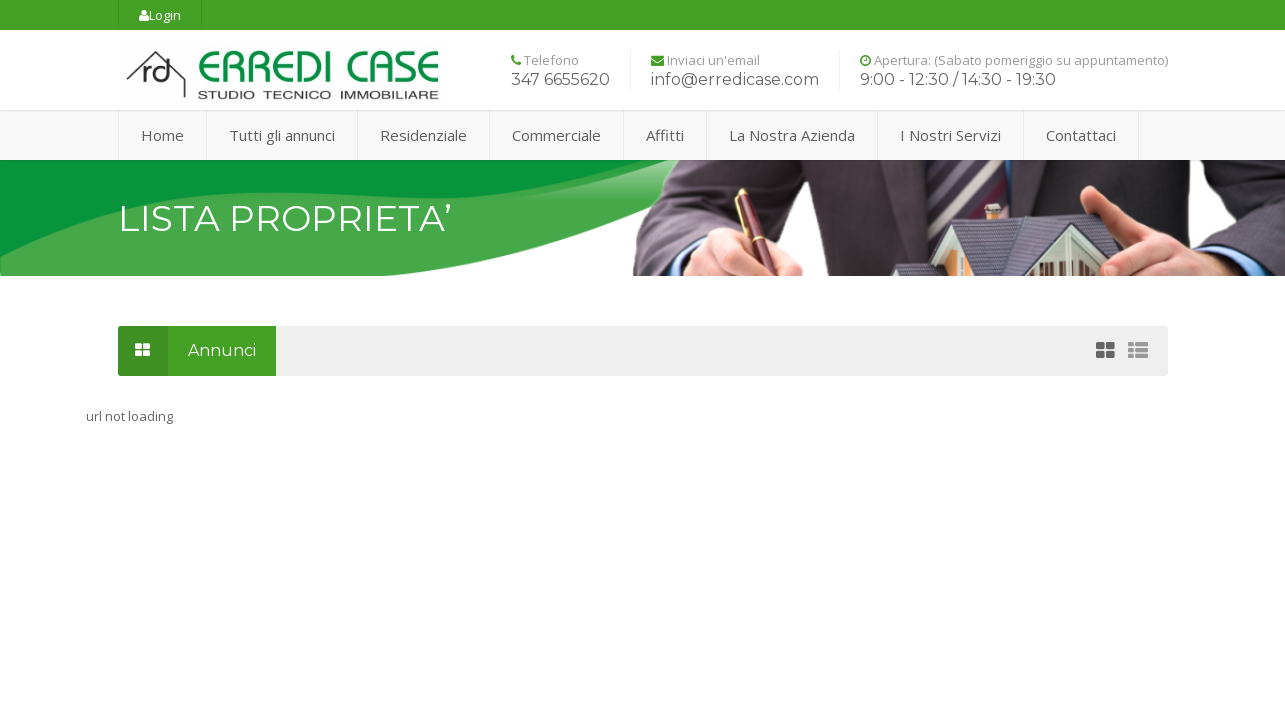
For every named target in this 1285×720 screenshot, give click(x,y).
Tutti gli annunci (282, 135)
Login (160, 15)
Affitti (665, 135)
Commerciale (556, 135)
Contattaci (1081, 135)
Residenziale (423, 135)
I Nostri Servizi (950, 135)
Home (162, 135)
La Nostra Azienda (792, 135)
